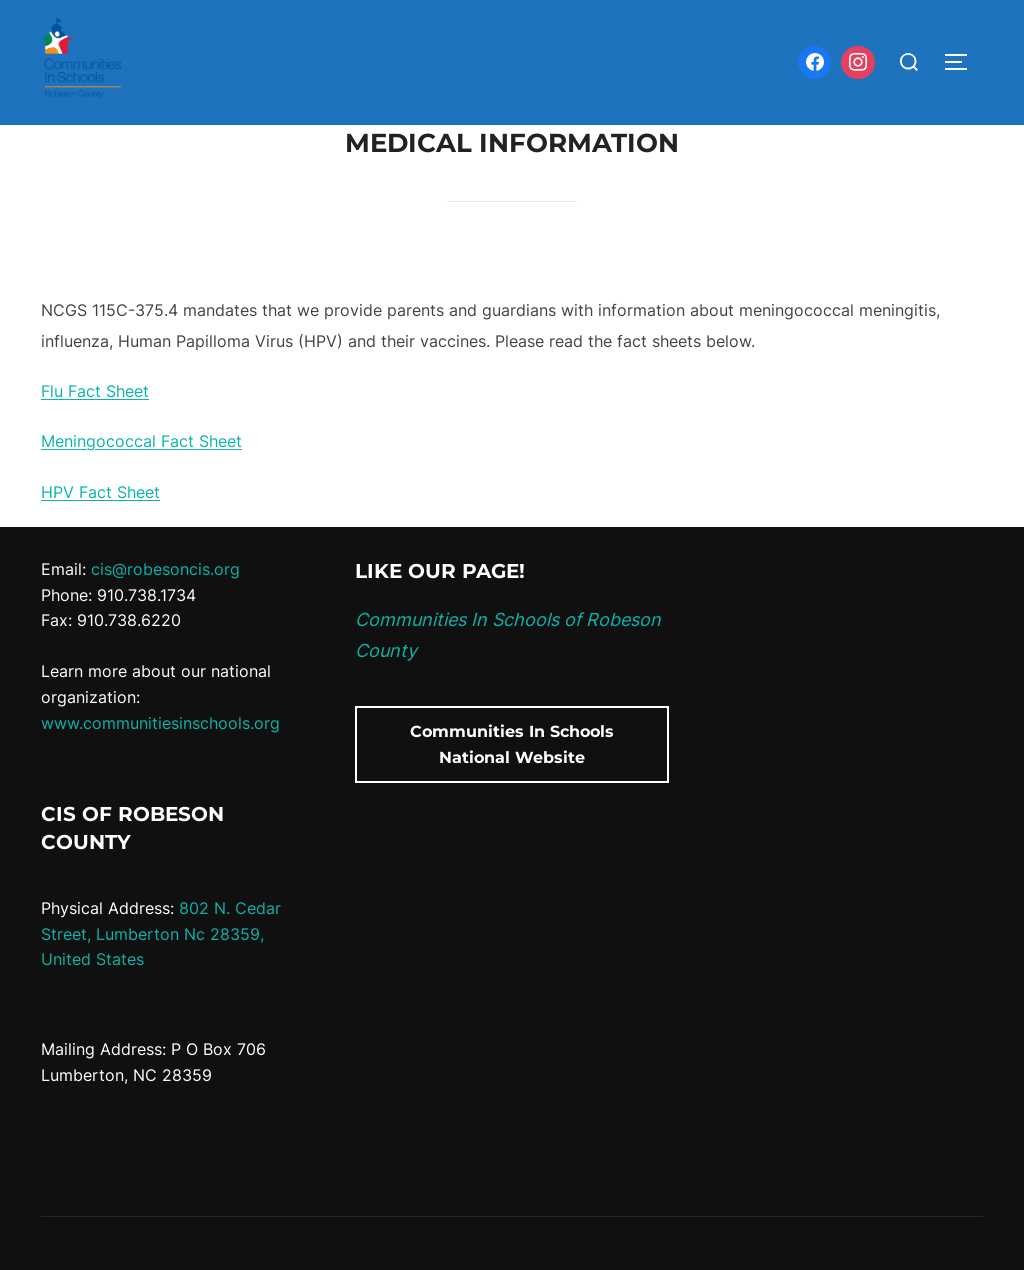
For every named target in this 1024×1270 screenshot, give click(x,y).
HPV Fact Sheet (100, 492)
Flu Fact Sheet (95, 391)
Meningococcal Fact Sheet (141, 441)
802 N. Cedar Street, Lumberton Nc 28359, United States (161, 933)
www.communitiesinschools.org (160, 723)
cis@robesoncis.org (165, 569)
